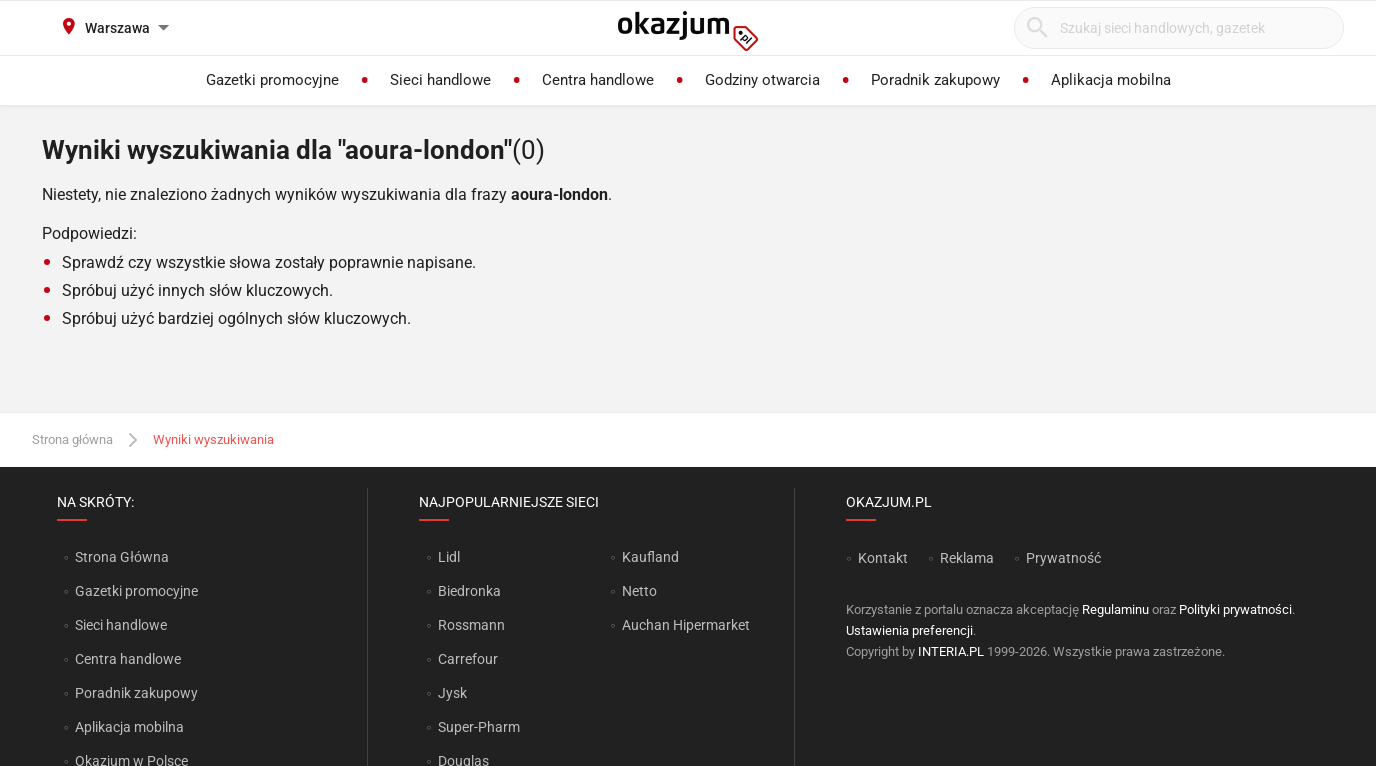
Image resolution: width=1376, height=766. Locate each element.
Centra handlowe (128, 659)
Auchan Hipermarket (686, 625)
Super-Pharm (479, 727)
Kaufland (650, 557)
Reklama (967, 558)
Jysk (452, 693)
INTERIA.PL (951, 651)
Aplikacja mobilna (129, 727)
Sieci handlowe (121, 625)
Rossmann (471, 625)
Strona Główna (121, 557)
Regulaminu (1115, 609)
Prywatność (1063, 558)
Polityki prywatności (1235, 609)
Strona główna (72, 439)
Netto (639, 591)
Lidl (449, 557)
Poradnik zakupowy (136, 693)
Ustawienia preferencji (909, 630)
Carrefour (468, 659)
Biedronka (469, 591)
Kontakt (883, 558)
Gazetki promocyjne (136, 591)
